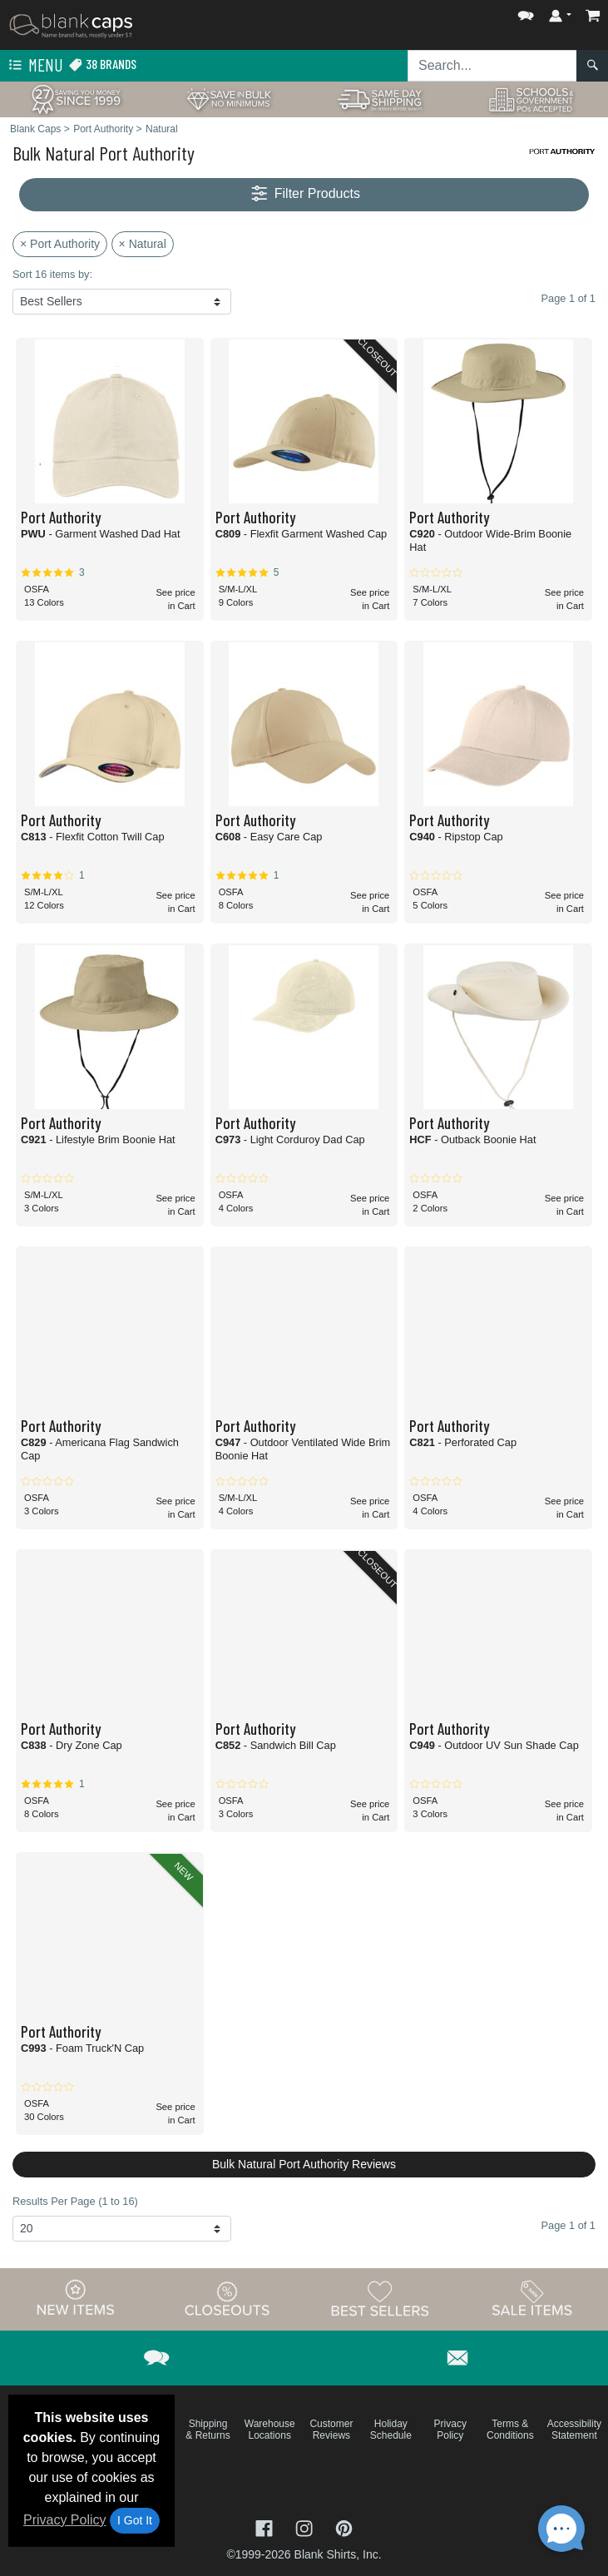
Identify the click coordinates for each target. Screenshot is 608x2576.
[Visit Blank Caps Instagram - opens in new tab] (306, 2527)
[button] (525, 12)
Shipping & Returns (207, 2429)
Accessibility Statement (574, 2429)
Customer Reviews (331, 2429)
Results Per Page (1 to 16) (75, 2201)
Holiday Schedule (391, 2429)
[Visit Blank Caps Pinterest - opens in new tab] (344, 2527)
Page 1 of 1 (568, 2225)
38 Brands (102, 64)
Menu (34, 65)
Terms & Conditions (510, 2429)
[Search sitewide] (492, 66)
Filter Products (304, 194)
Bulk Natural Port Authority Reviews (304, 2164)
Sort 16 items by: (52, 274)
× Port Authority (60, 243)
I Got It (134, 2520)
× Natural (142, 243)
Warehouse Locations (270, 2429)
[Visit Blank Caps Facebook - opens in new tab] (266, 2527)
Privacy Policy (64, 2520)
